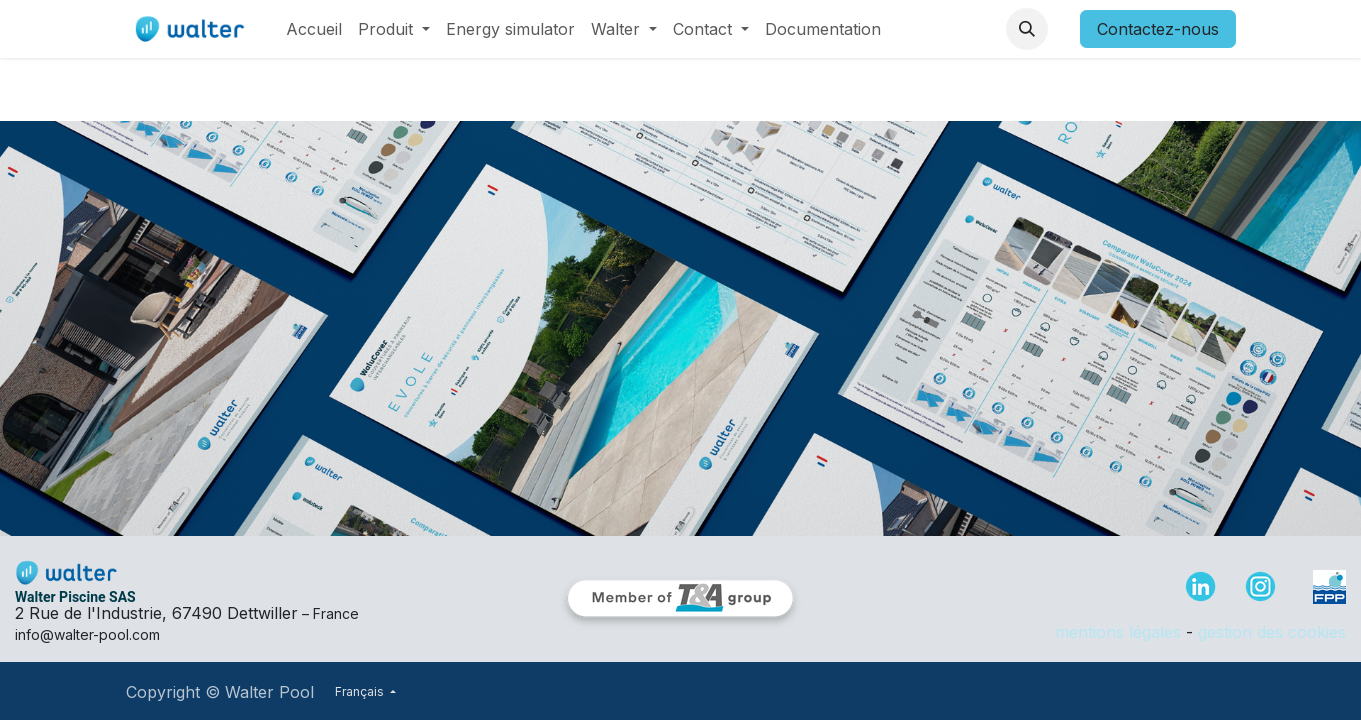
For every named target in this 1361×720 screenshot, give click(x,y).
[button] (1027, 29)
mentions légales (1118, 632)
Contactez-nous (1158, 29)
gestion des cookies (1272, 632)
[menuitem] (314, 29)
